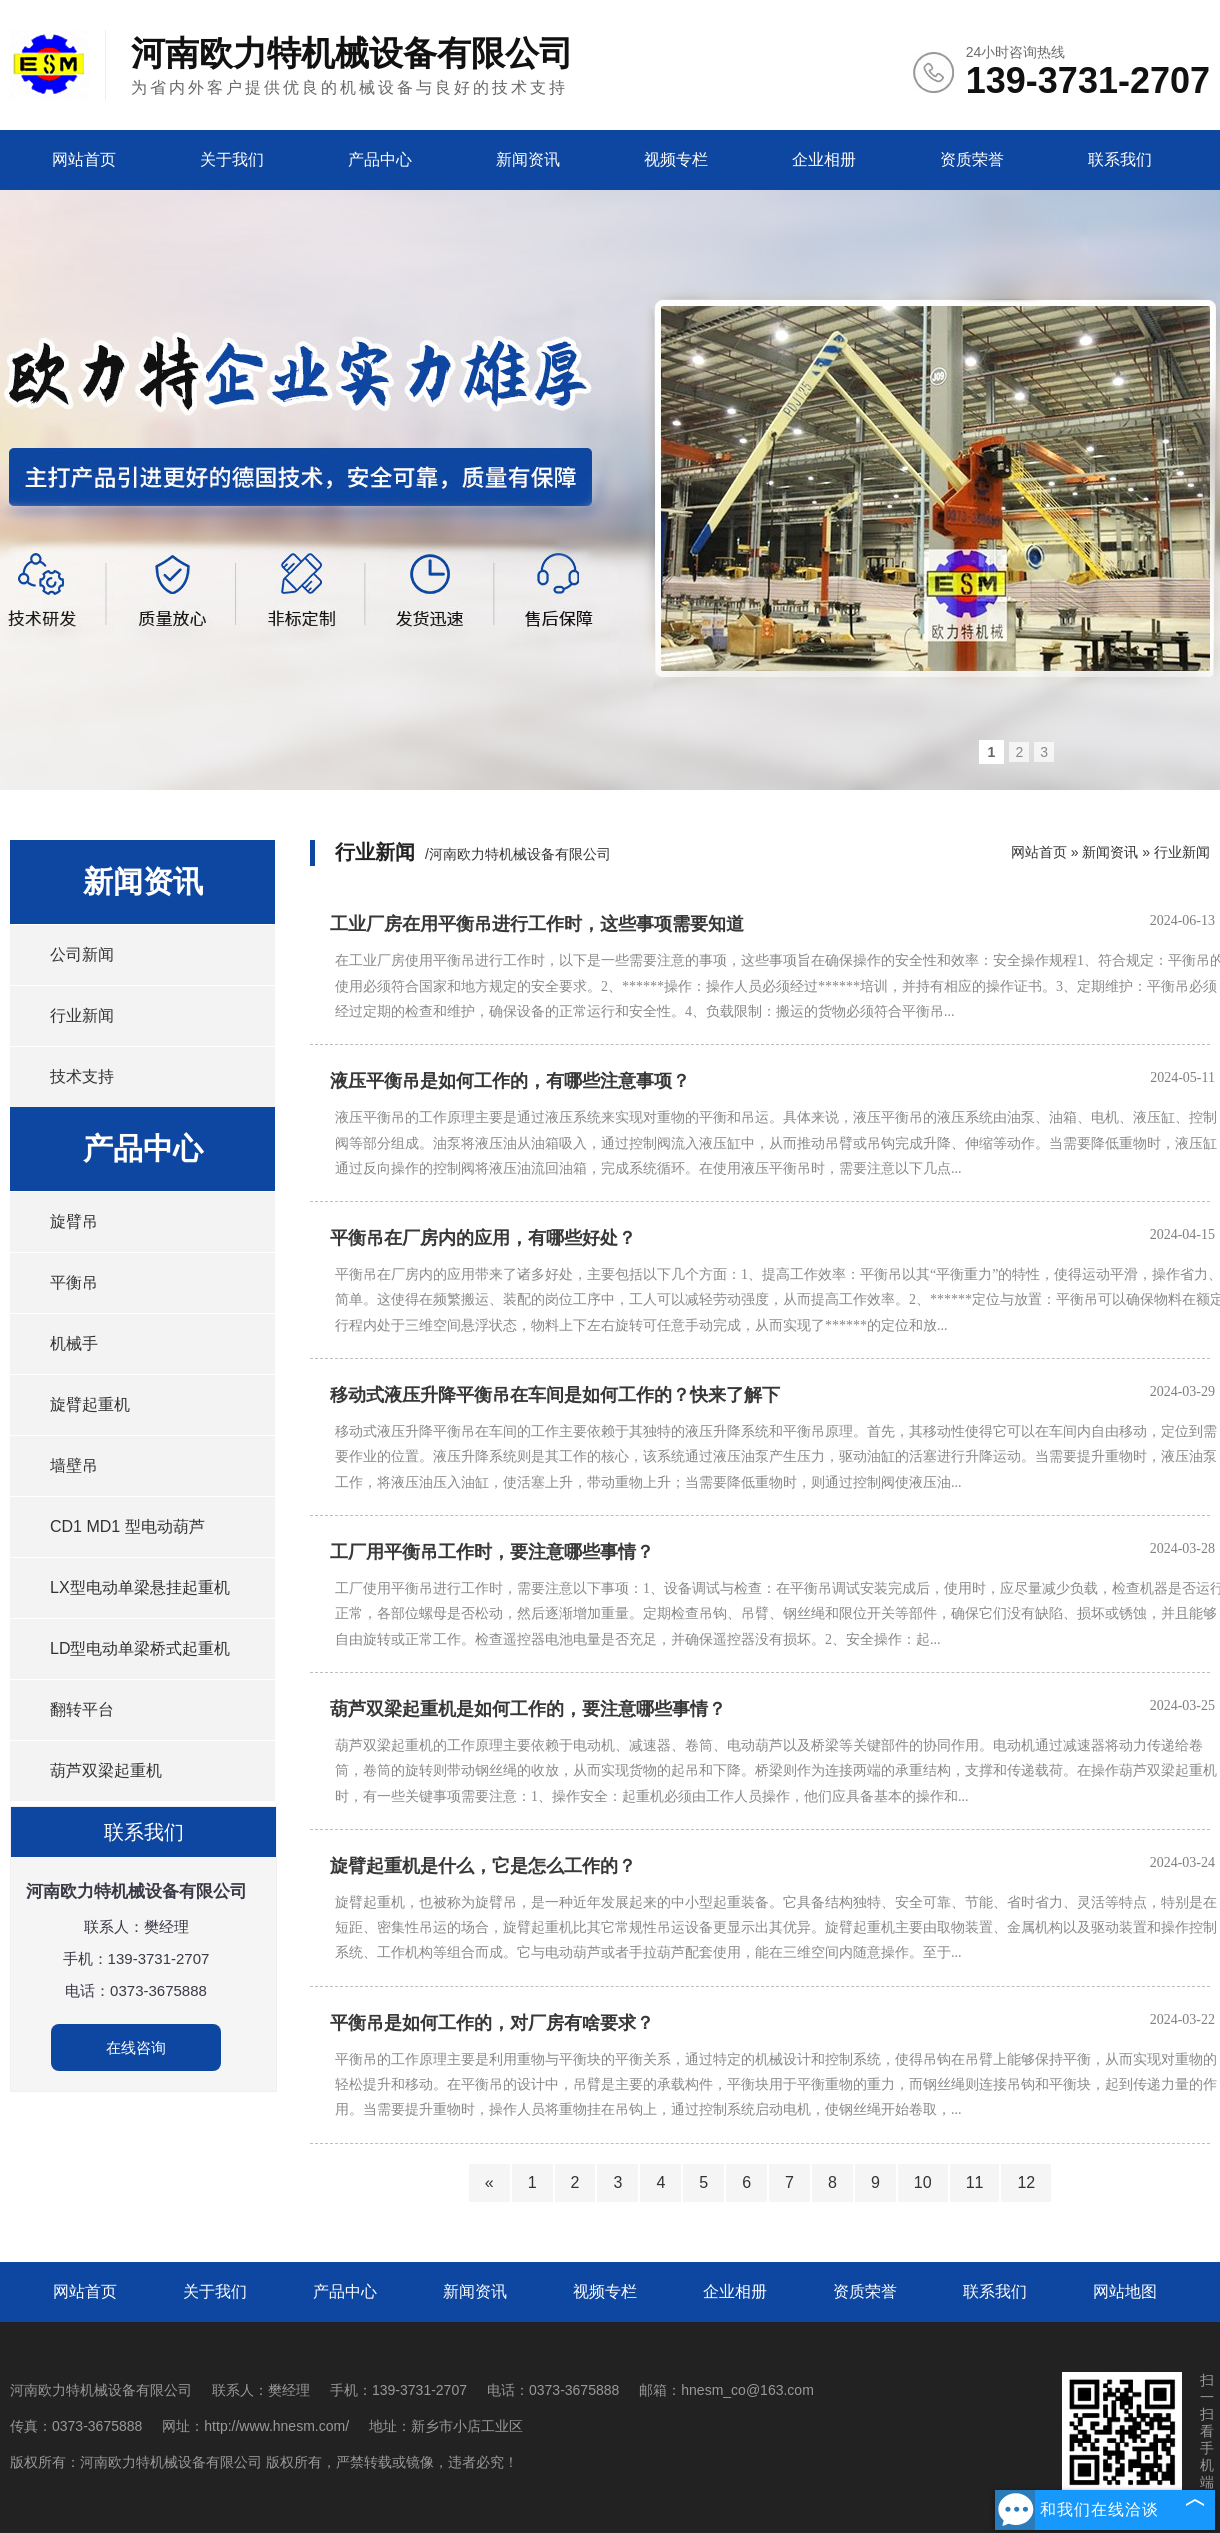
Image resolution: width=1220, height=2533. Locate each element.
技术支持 (82, 1076)
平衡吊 (74, 1282)
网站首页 (84, 159)
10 (923, 2182)
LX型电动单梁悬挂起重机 (140, 1587)
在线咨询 (136, 2047)
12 (1026, 2182)
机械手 (74, 1343)
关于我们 (232, 159)
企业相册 (824, 159)
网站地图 (1125, 2291)
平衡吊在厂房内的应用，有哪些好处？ (483, 1238)
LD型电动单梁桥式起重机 (140, 1648)
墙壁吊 (74, 1465)
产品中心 (380, 159)
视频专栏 (676, 159)
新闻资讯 (528, 159)
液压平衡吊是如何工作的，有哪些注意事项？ (510, 1081)
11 (975, 2182)
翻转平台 (82, 1709)
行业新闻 (82, 1015)
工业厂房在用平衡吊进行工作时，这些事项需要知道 (537, 924)
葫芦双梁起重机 (106, 1770)
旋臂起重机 (90, 1404)
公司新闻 (82, 954)
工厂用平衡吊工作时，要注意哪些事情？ (492, 1552)
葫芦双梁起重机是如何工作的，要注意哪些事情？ (528, 1709)
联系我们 (1120, 159)
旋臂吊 (74, 1221)
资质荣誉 (972, 159)
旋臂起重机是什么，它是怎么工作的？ (483, 1866)
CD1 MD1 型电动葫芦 (127, 1526)
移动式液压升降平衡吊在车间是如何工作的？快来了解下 (555, 1395)
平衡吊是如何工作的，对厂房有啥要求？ (492, 2023)
